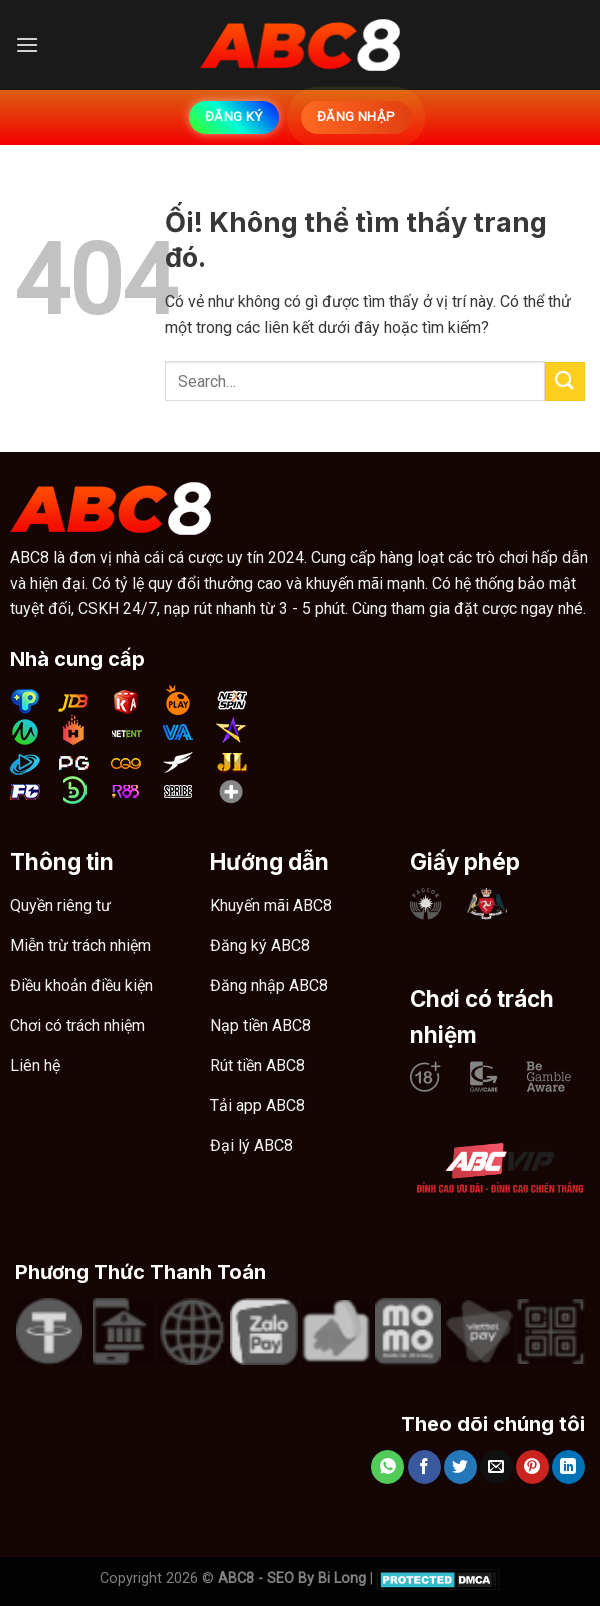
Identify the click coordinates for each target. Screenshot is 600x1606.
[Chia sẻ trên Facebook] (424, 1467)
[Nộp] (565, 381)
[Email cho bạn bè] (496, 1467)
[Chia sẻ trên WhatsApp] (387, 1467)
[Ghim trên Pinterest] (532, 1467)
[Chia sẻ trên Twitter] (460, 1467)
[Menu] (27, 44)
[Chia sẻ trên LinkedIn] (568, 1467)
